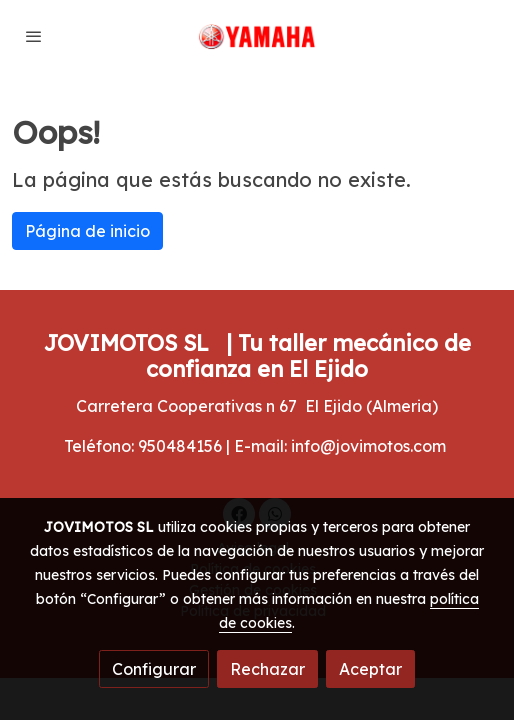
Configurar (154, 669)
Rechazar (267, 669)
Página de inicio (87, 231)
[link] (257, 36)
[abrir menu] (34, 36)
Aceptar (370, 669)
